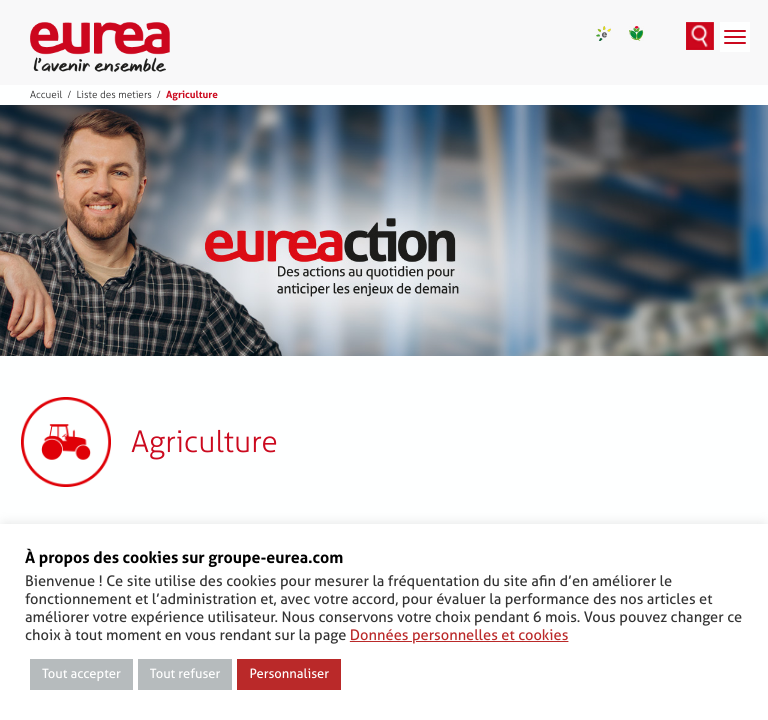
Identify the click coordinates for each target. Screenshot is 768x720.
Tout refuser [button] (185, 674)
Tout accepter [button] (81, 674)
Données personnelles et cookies (459, 635)
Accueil (46, 95)
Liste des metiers (113, 95)
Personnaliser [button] (289, 674)
